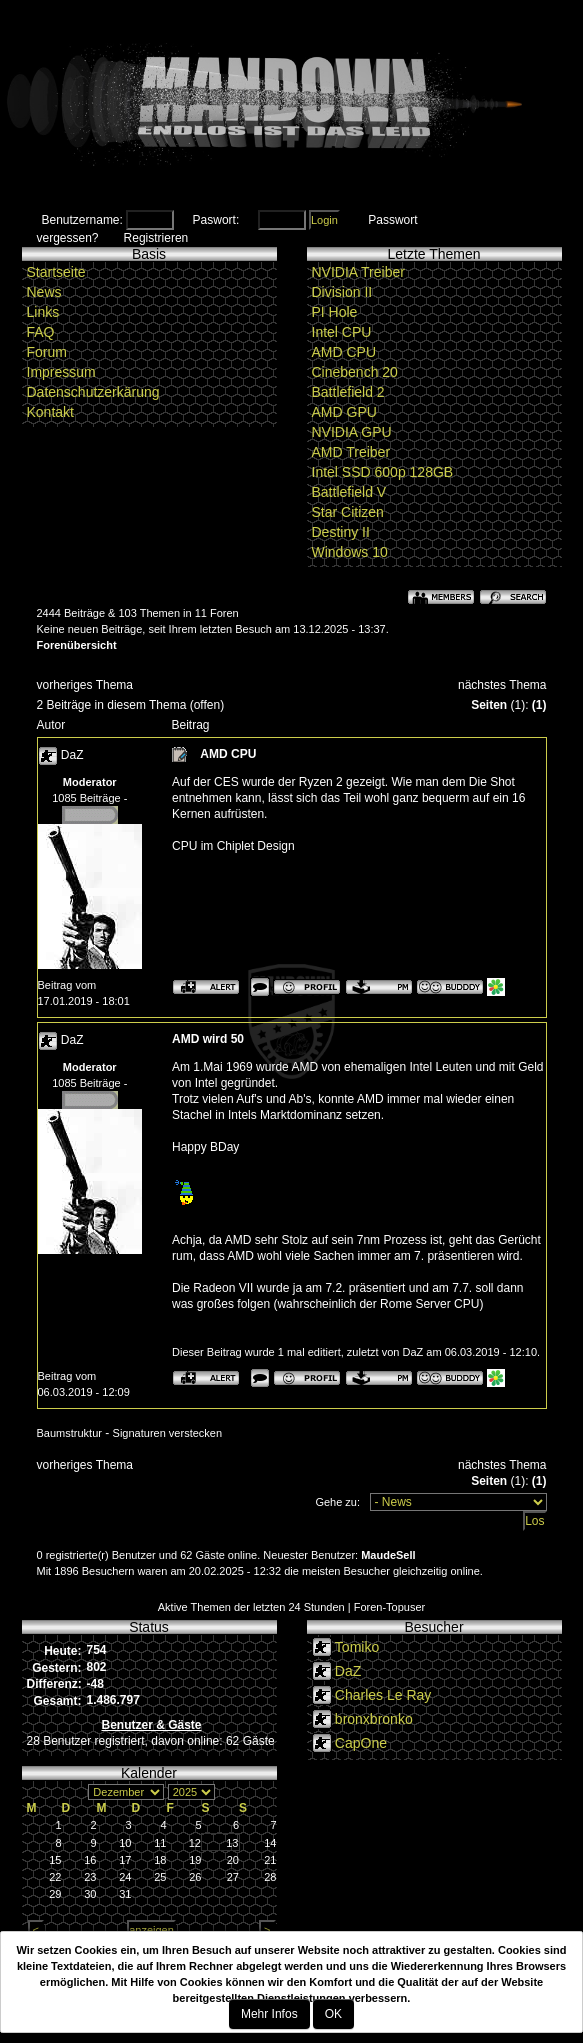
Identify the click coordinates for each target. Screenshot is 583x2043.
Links (43, 312)
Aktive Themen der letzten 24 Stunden (251, 1607)
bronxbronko (374, 1719)
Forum (47, 352)
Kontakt (50, 412)
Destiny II (341, 532)
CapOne (361, 1743)
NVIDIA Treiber (358, 272)
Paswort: (216, 220)
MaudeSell (388, 1555)
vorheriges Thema (85, 685)
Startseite (56, 272)
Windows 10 (350, 552)
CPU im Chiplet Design (233, 846)
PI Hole (335, 312)
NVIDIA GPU (352, 432)
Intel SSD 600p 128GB (383, 472)
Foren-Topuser (390, 1607)
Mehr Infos (269, 2014)
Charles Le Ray (383, 1695)
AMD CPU (344, 352)
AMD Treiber (351, 452)
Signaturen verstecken (167, 1433)
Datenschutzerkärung (93, 392)
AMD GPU (344, 412)
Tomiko (357, 1647)
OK (333, 2014)
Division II (342, 292)
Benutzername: (82, 220)
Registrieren (156, 238)
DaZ (72, 755)
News (44, 292)
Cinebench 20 (355, 372)
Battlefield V (349, 492)
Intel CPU (342, 332)
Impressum (61, 372)
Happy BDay (205, 1147)
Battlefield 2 (348, 392)
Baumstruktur (69, 1433)
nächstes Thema (502, 685)
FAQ (41, 332)
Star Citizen (348, 512)
